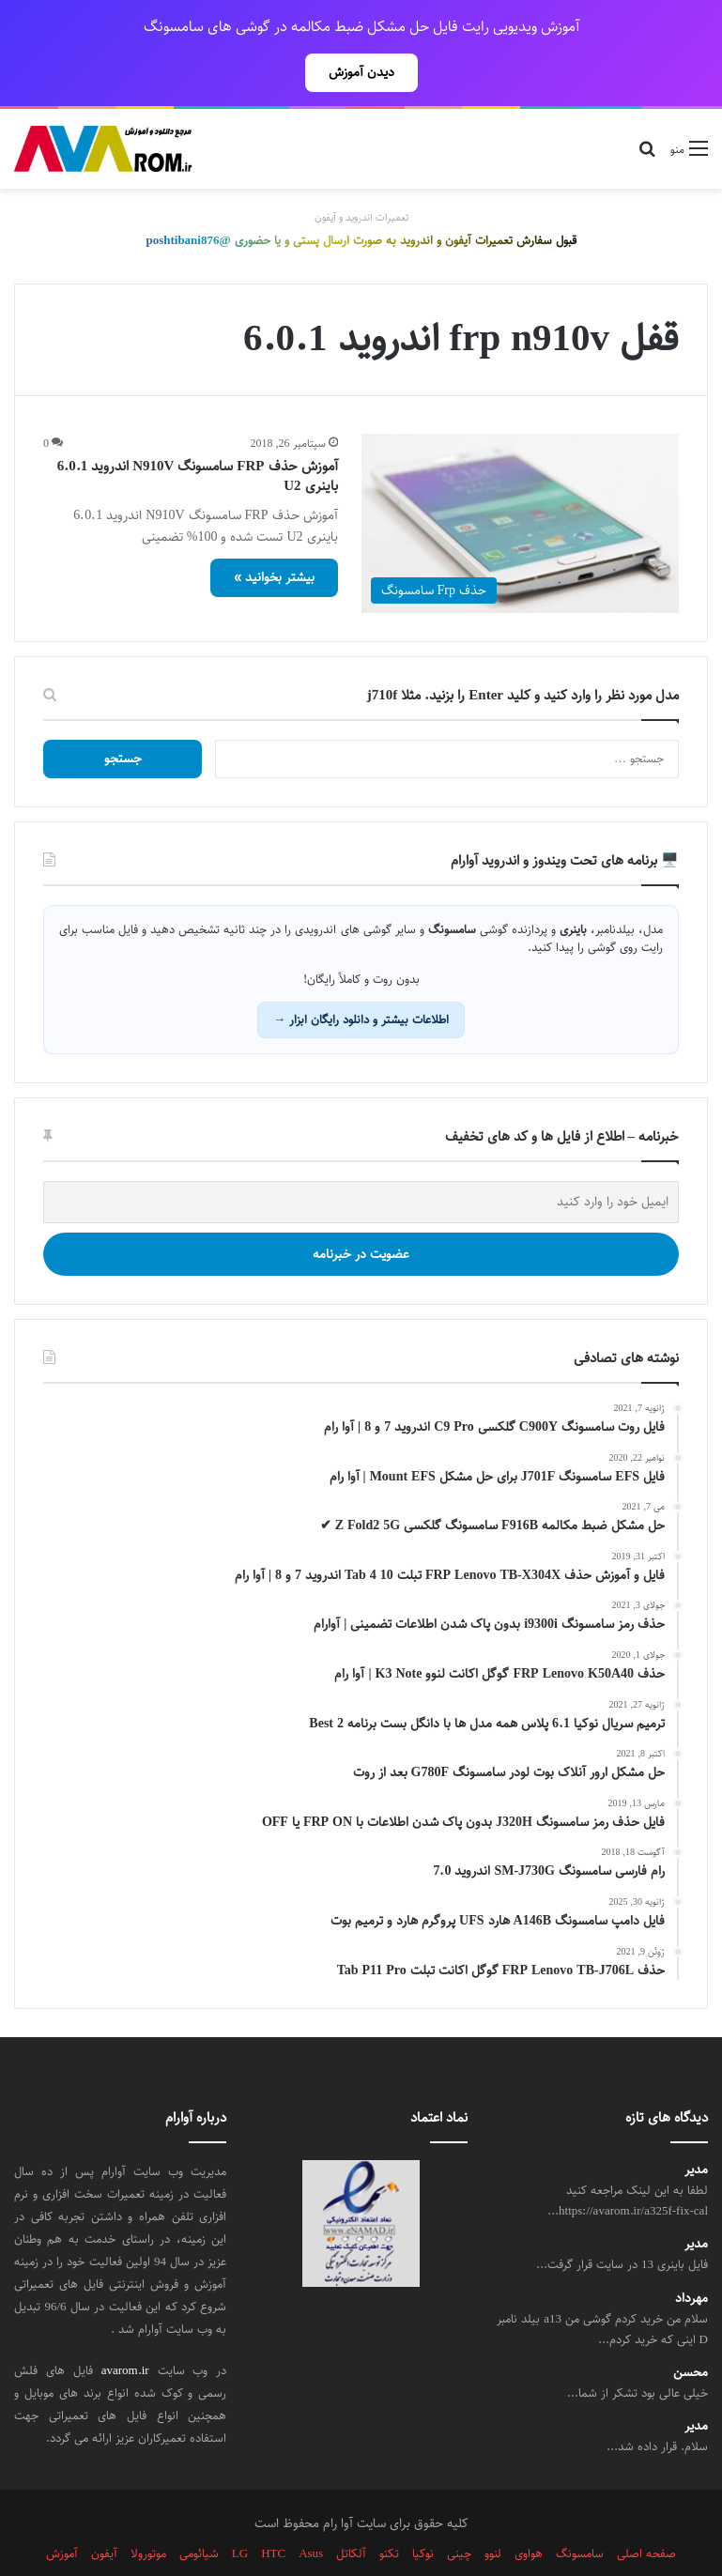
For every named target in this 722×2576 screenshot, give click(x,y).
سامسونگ (580, 2512)
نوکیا (423, 2512)
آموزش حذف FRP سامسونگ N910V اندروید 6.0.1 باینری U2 (197, 434)
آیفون (104, 2512)
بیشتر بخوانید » (274, 536)
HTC (273, 2512)
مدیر (696, 2129)
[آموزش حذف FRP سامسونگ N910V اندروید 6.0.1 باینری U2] (520, 482)
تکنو (389, 2512)
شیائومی (199, 2512)
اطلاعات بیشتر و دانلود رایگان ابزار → (361, 978)
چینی (459, 2512)
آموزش (62, 2512)
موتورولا (148, 2512)
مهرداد (691, 2257)
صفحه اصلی (646, 2512)
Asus (311, 2512)
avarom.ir (125, 2329)
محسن (690, 2331)
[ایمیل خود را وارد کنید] (361, 1161)
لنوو (492, 2512)
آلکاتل (351, 2512)
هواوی (529, 2512)
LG (240, 2512)
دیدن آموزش (361, 72)
